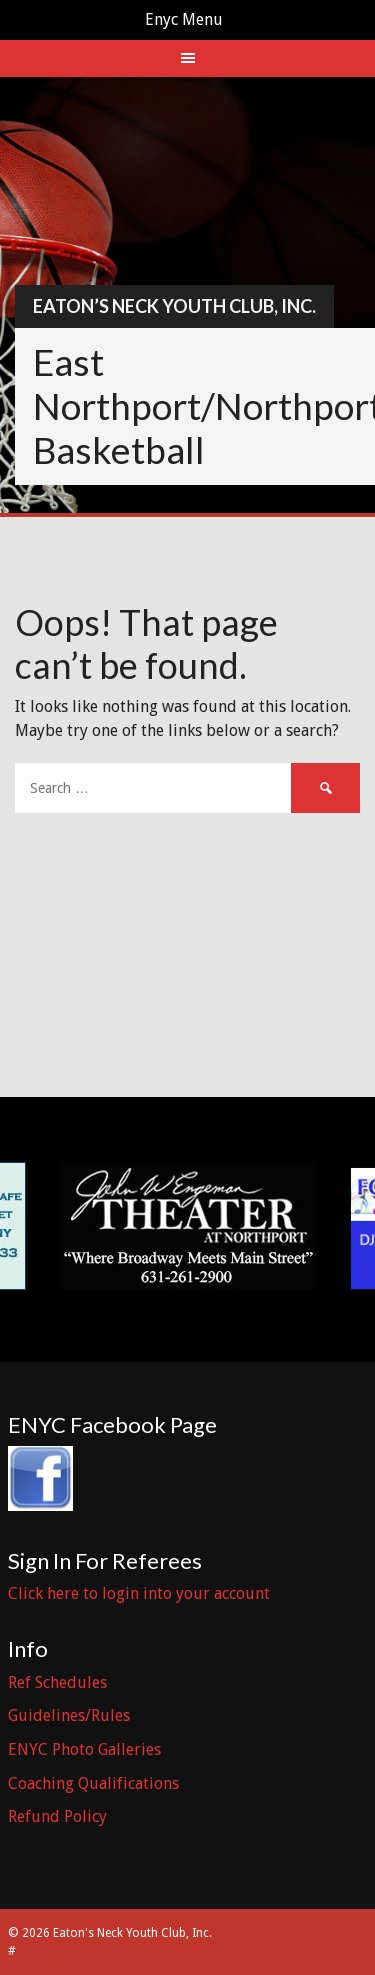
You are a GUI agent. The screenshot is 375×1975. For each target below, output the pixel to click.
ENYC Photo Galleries (84, 1749)
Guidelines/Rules (69, 1715)
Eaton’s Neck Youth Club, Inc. (174, 306)
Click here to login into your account (139, 1593)
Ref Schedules (57, 1682)
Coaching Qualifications (93, 1783)
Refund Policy (57, 1816)
